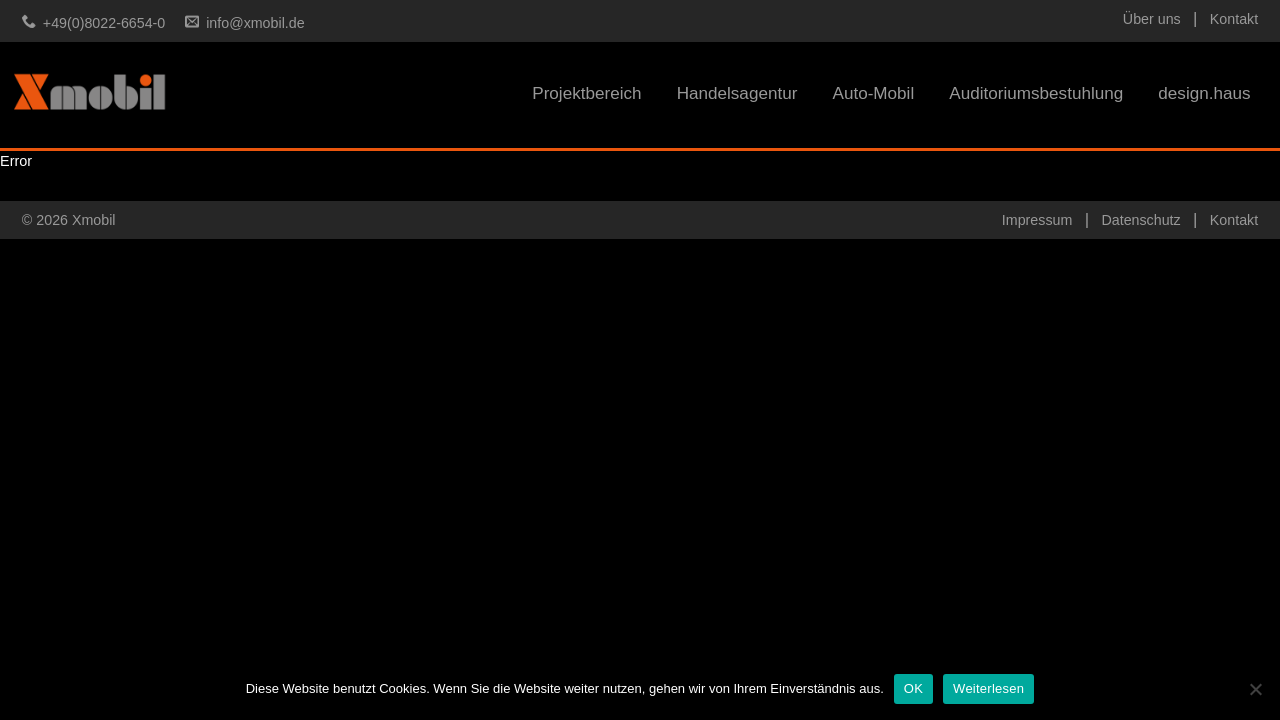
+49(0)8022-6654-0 (104, 23)
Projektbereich (586, 93)
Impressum (1037, 220)
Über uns (1152, 19)
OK (913, 688)
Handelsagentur (737, 93)
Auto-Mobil (873, 93)
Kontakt (1234, 19)
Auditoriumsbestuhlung (1036, 93)
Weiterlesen (988, 688)
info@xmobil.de (255, 23)
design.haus (1204, 93)
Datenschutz (1140, 220)
